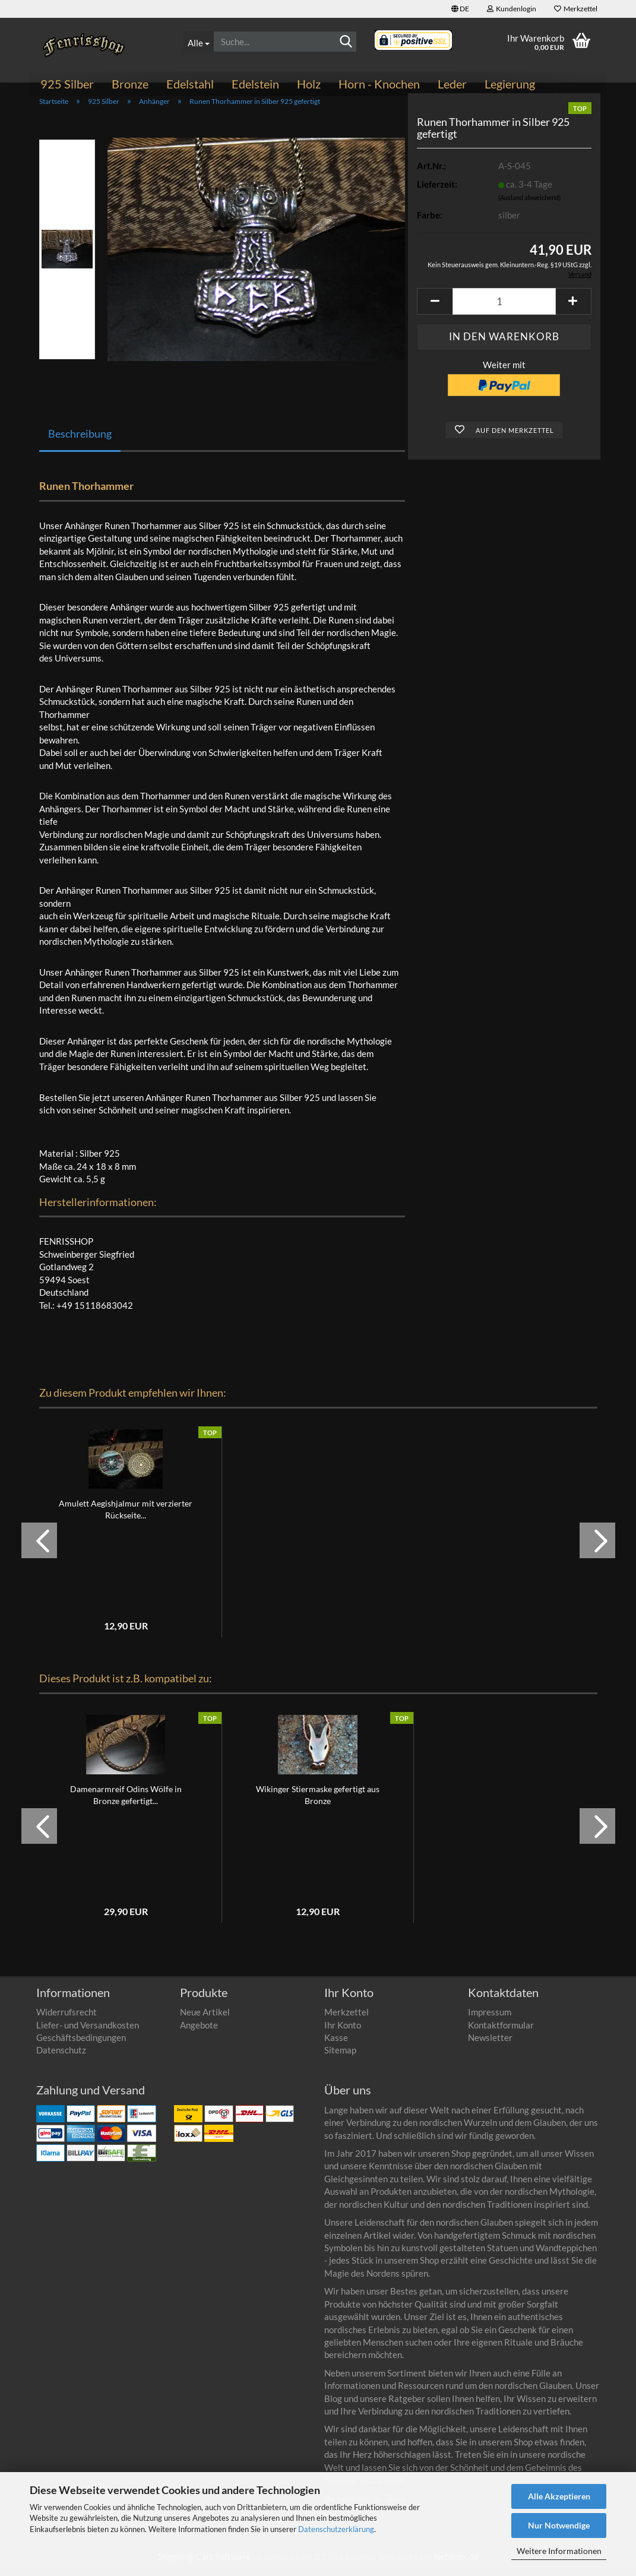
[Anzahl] (504, 308)
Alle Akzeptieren (559, 2496)
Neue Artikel (205, 2018)
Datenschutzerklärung (336, 2529)
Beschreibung (80, 440)
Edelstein (255, 84)
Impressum (489, 2018)
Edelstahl (190, 84)
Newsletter (490, 2044)
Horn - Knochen (379, 84)
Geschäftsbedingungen (81, 2044)
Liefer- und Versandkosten (87, 2031)
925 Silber (67, 84)
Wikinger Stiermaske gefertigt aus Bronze (317, 1801)
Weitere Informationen (559, 2551)
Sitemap (340, 2057)
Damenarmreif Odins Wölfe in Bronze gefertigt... (126, 1801)
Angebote (199, 2031)
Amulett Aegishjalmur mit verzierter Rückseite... (125, 1516)
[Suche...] (198, 41)
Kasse (336, 2044)
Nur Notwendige (559, 2525)
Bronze (130, 84)
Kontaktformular (501, 2031)
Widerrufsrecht (66, 2018)
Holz (309, 84)
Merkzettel (575, 8)
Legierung (510, 84)
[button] (460, 9)
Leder (452, 84)
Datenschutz (61, 2057)
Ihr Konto (342, 2031)
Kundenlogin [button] (511, 8)
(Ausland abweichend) (529, 204)
